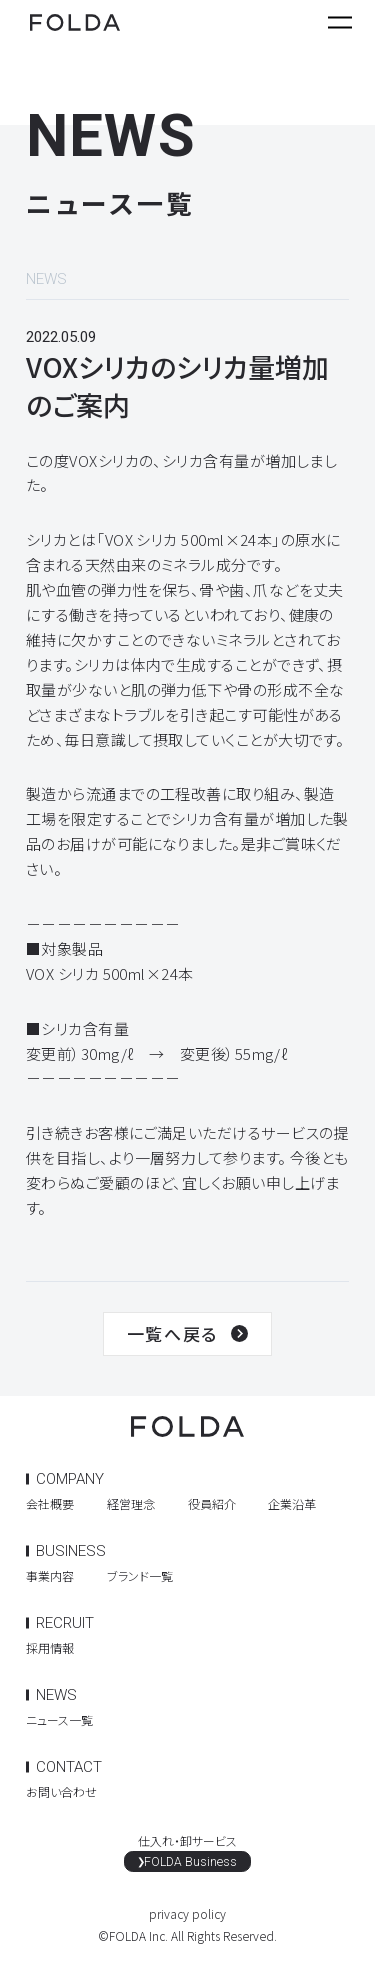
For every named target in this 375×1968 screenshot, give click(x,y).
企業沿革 (292, 1503)
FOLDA (75, 24)
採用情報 (50, 1647)
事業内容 (50, 1575)
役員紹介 (212, 1503)
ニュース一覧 (59, 1719)
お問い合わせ (61, 1791)
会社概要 (50, 1503)
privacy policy (187, 1917)
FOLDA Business (191, 1864)
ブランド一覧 (140, 1575)
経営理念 (131, 1503)
